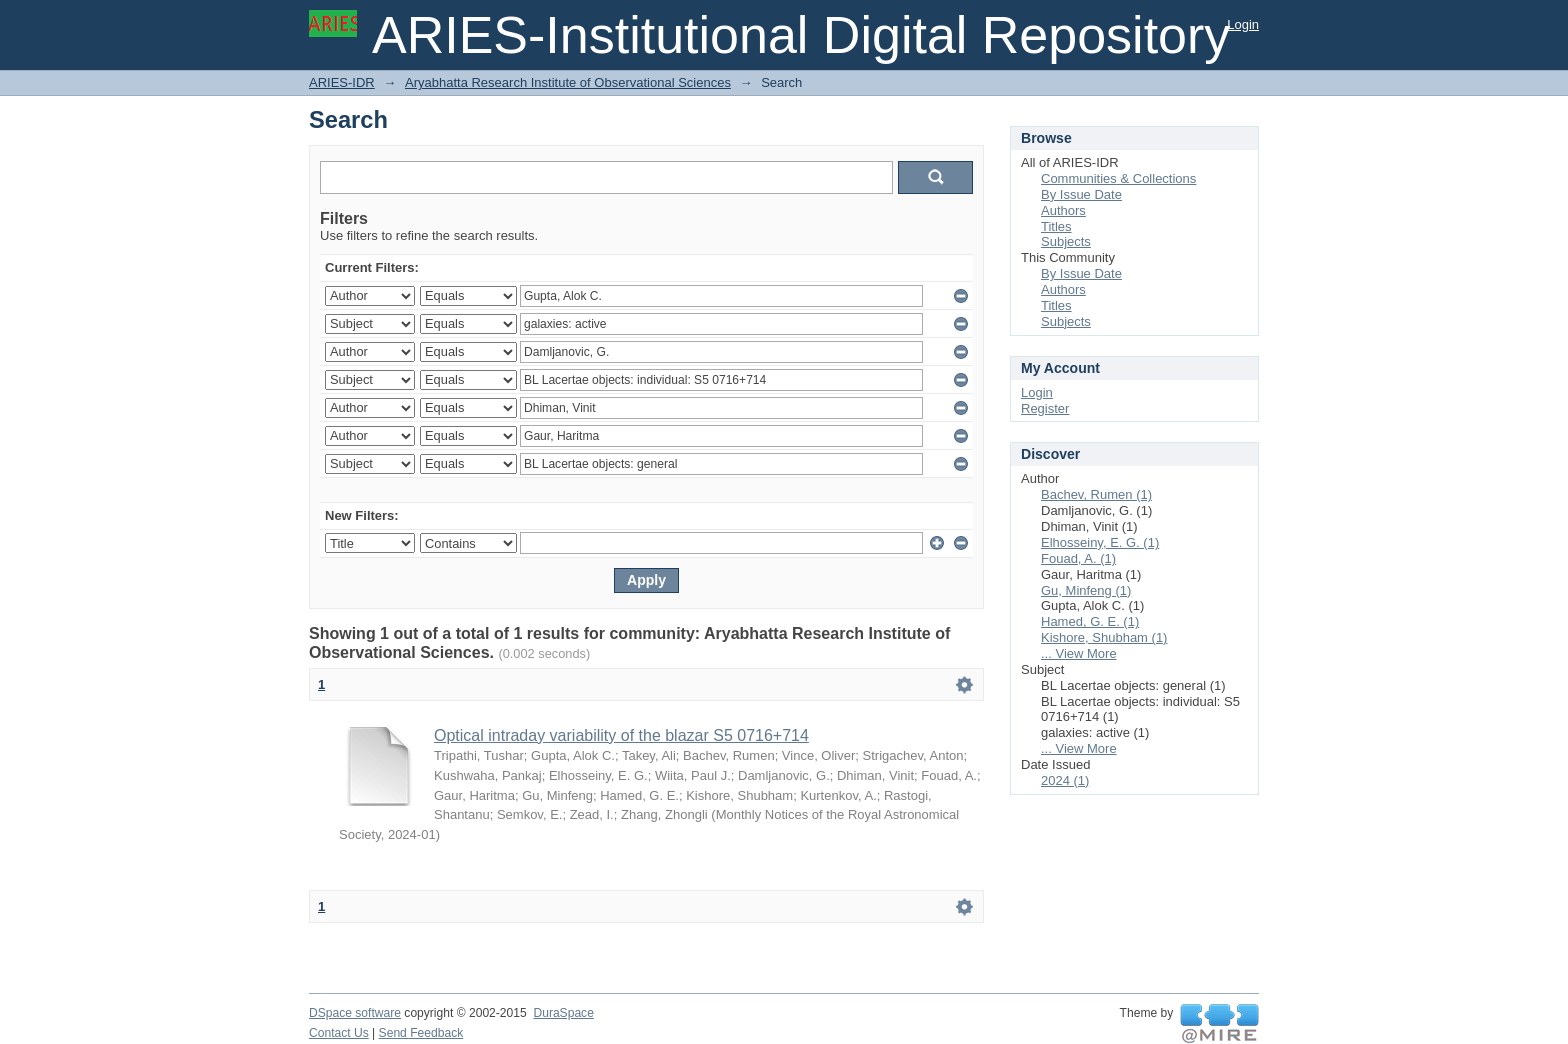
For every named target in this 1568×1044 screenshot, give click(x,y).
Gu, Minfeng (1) (1086, 590)
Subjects (1066, 241)
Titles (1056, 226)
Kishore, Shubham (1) (1104, 637)
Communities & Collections (1118, 178)
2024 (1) (1065, 780)
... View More (1079, 653)
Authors (1063, 210)
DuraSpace (563, 1013)
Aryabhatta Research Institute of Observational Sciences (568, 82)
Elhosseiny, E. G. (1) (1100, 542)
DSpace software (355, 1013)
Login (1243, 24)
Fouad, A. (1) (1078, 558)
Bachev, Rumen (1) (1096, 494)
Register (1045, 408)
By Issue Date (1081, 194)
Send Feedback (421, 1033)
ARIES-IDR (342, 82)
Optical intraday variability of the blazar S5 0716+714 (621, 735)
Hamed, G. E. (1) (1090, 621)
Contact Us (339, 1033)
